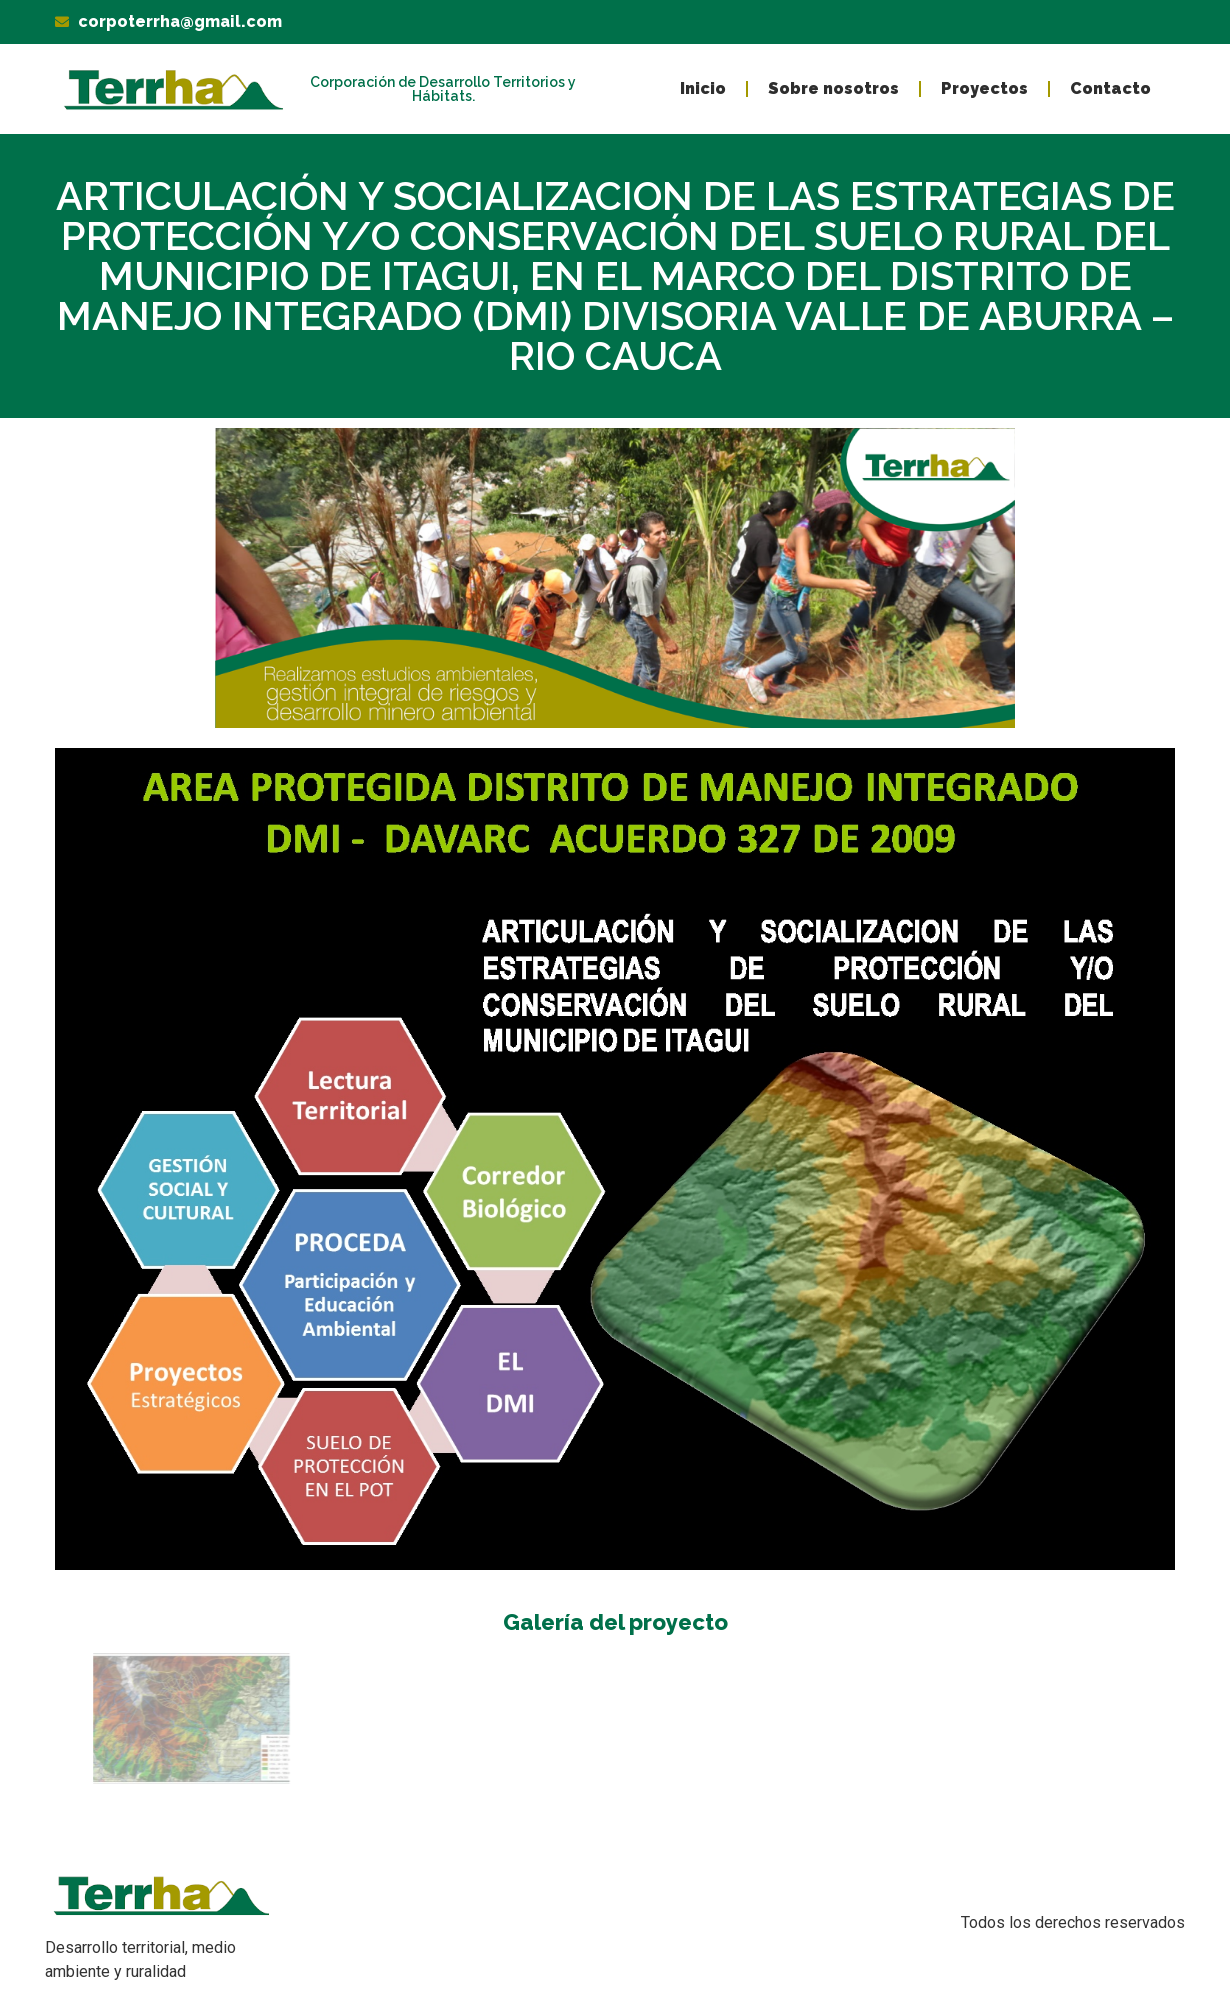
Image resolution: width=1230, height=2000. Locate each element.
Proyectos (984, 88)
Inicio (703, 88)
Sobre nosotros (833, 88)
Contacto (1110, 88)
